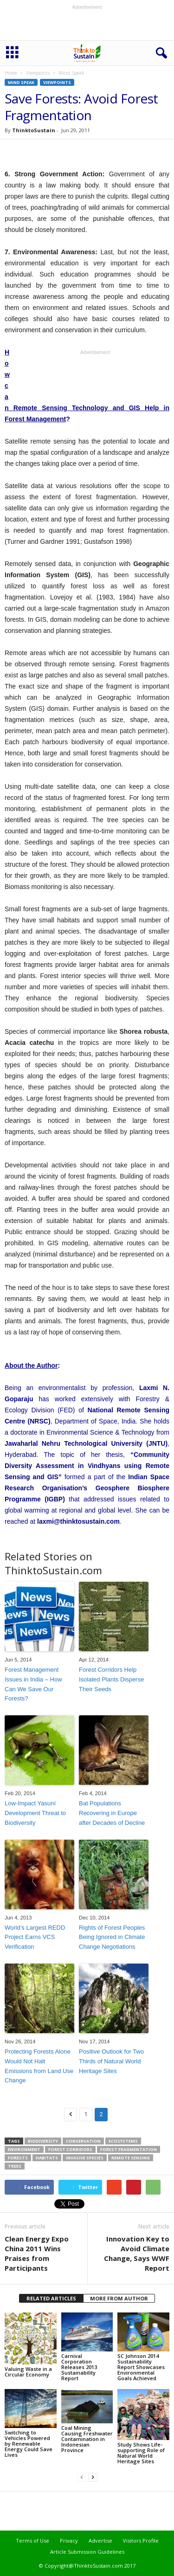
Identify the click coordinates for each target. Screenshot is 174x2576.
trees (14, 2166)
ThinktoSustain (33, 130)
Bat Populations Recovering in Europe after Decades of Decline (112, 1813)
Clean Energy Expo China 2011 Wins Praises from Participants (37, 2253)
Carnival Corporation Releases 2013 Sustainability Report (79, 2367)
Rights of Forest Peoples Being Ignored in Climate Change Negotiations (112, 1937)
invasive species (84, 2158)
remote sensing (130, 2158)
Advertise (100, 2540)
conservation (83, 2141)
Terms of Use (32, 2540)
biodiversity (43, 2141)
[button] (159, 53)
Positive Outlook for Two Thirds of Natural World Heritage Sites (111, 2061)
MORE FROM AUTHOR (119, 2298)
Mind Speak (21, 82)
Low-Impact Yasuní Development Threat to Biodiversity (35, 1813)
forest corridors (70, 2149)
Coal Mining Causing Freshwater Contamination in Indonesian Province (87, 2439)
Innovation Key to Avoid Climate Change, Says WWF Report (136, 2253)
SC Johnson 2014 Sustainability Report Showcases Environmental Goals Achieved (141, 2367)
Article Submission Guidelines (87, 2551)
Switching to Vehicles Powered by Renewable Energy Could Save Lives (28, 2443)
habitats (47, 2158)
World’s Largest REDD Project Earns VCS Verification (35, 1937)
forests (18, 2158)
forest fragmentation (128, 2149)
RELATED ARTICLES (51, 2298)
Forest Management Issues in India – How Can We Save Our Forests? (33, 1684)
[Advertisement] (87, 25)
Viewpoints (38, 73)
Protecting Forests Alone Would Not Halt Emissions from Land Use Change (39, 2066)
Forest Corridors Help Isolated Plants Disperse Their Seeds (111, 1679)
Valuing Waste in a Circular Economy (28, 2371)
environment (24, 2149)
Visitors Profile (141, 2540)
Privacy (69, 2540)
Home (11, 73)
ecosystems (123, 2141)
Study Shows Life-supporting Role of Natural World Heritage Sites (141, 2453)
